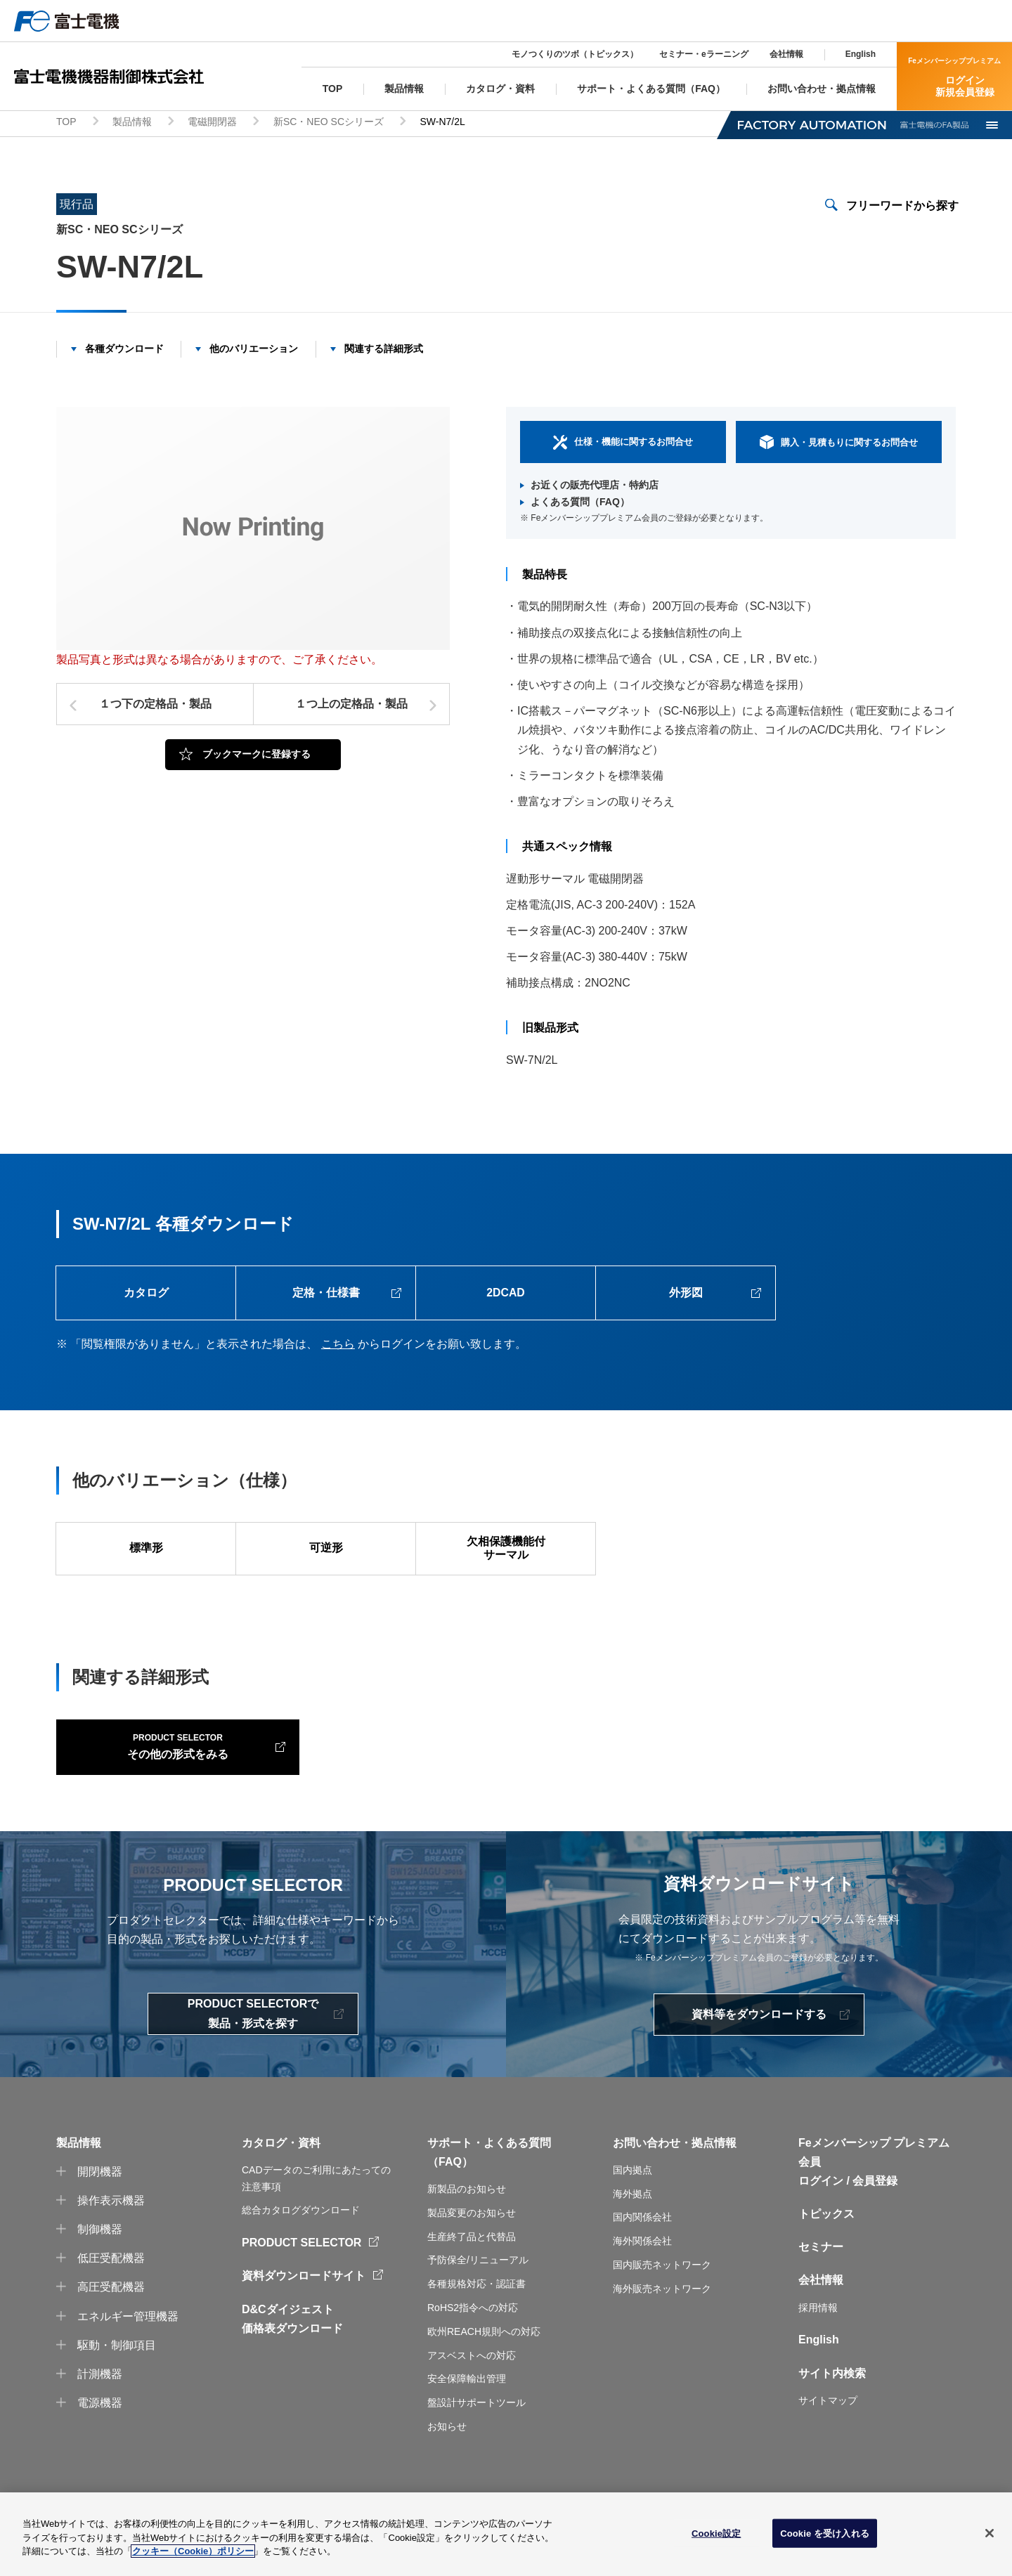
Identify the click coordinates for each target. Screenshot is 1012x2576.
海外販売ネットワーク (662, 2320)
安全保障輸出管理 (466, 2410)
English (860, 54)
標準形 (146, 1553)
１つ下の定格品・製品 (155, 707)
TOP (66, 123)
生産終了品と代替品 (471, 2267)
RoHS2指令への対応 (472, 2339)
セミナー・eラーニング (703, 54)
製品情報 (132, 123)
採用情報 (818, 2338)
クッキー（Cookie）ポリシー (193, 2557)
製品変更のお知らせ (471, 2244)
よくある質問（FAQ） (580, 503)
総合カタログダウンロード (301, 2241)
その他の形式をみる (147, 1776)
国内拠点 (632, 2201)
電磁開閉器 (212, 123)
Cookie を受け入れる (824, 2539)
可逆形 (326, 1553)
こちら (338, 1347)
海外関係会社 (642, 2272)
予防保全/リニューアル (477, 2291)
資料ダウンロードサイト (303, 2307)
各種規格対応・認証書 (476, 2315)
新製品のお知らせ (466, 2220)
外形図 (686, 1296)
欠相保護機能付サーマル (506, 1553)
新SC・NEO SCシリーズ (328, 123)
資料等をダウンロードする (759, 2046)
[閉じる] (989, 2538)
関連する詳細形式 (383, 350)
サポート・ (455, 2174)
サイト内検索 (832, 2404)
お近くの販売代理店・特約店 (595, 487)
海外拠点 (632, 2224)
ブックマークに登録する (256, 756)
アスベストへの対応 (471, 2386)
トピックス (826, 2245)
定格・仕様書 (326, 1296)
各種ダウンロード (124, 350)
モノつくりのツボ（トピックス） (575, 54)
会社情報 (786, 54)
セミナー (820, 2278)
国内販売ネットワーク (662, 2296)
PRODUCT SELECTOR (301, 2274)
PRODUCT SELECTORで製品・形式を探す (253, 2044)
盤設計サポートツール (476, 2434)
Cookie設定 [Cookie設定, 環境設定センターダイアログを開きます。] (716, 2539)
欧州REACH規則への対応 (483, 2362)
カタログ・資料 (281, 2174)
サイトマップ (827, 2432)
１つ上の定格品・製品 (351, 707)
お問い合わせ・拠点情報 (675, 2174)
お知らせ (447, 2458)
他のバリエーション (253, 350)
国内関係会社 (642, 2248)
